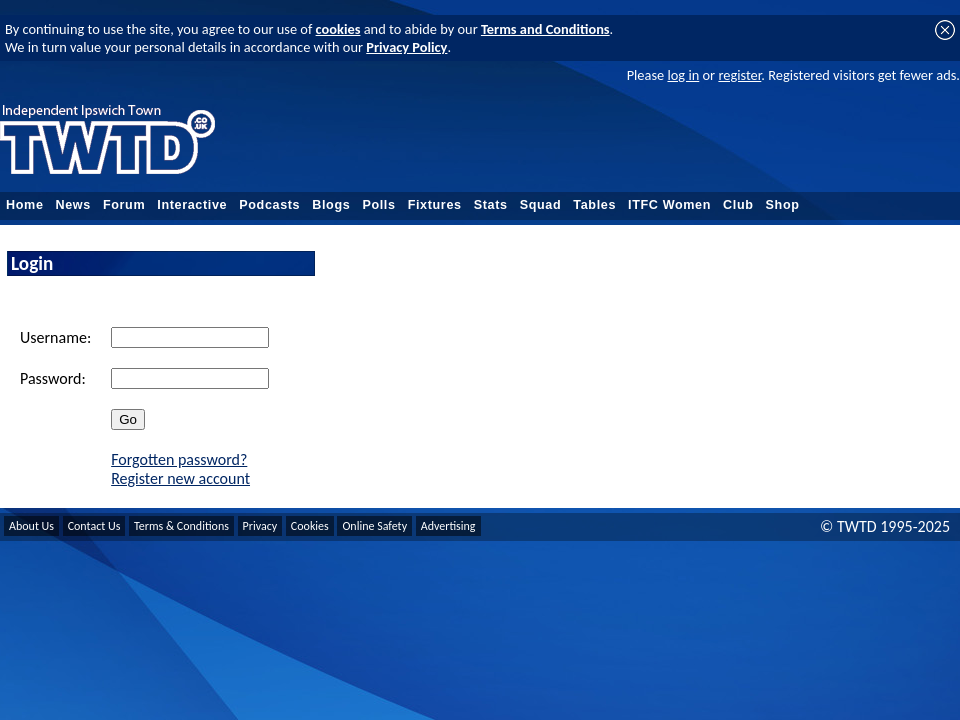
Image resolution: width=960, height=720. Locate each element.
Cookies (310, 526)
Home (25, 205)
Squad (541, 205)
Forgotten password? (179, 459)
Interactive (192, 205)
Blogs (331, 205)
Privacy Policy (406, 47)
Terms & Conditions (181, 526)
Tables (594, 205)
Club (738, 205)
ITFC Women (669, 205)
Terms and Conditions (545, 29)
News (73, 205)
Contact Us (94, 526)
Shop (783, 205)
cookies (338, 29)
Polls (378, 205)
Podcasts (269, 205)
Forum (124, 205)
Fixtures (435, 205)
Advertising (448, 526)
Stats (491, 205)
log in (683, 75)
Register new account (180, 478)
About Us (31, 526)
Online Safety (374, 526)
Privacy (260, 526)
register (739, 75)
